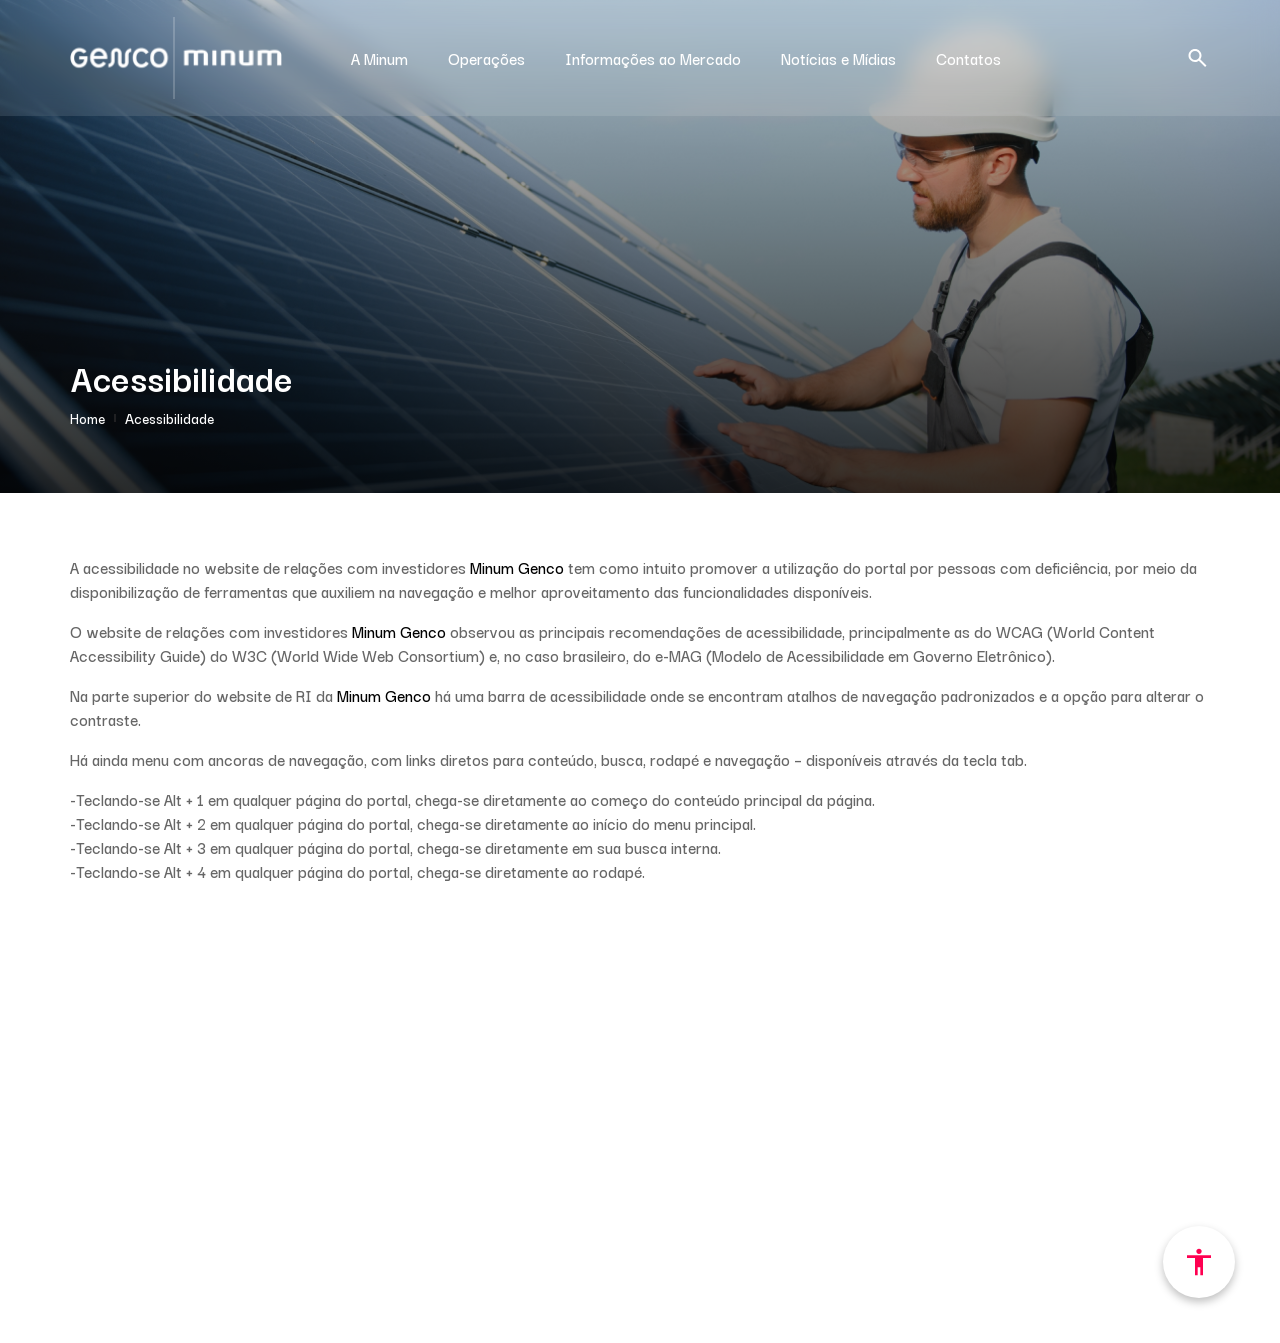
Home (87, 418)
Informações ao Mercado (653, 58)
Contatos (968, 58)
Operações (486, 58)
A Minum (379, 58)
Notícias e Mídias (838, 58)
